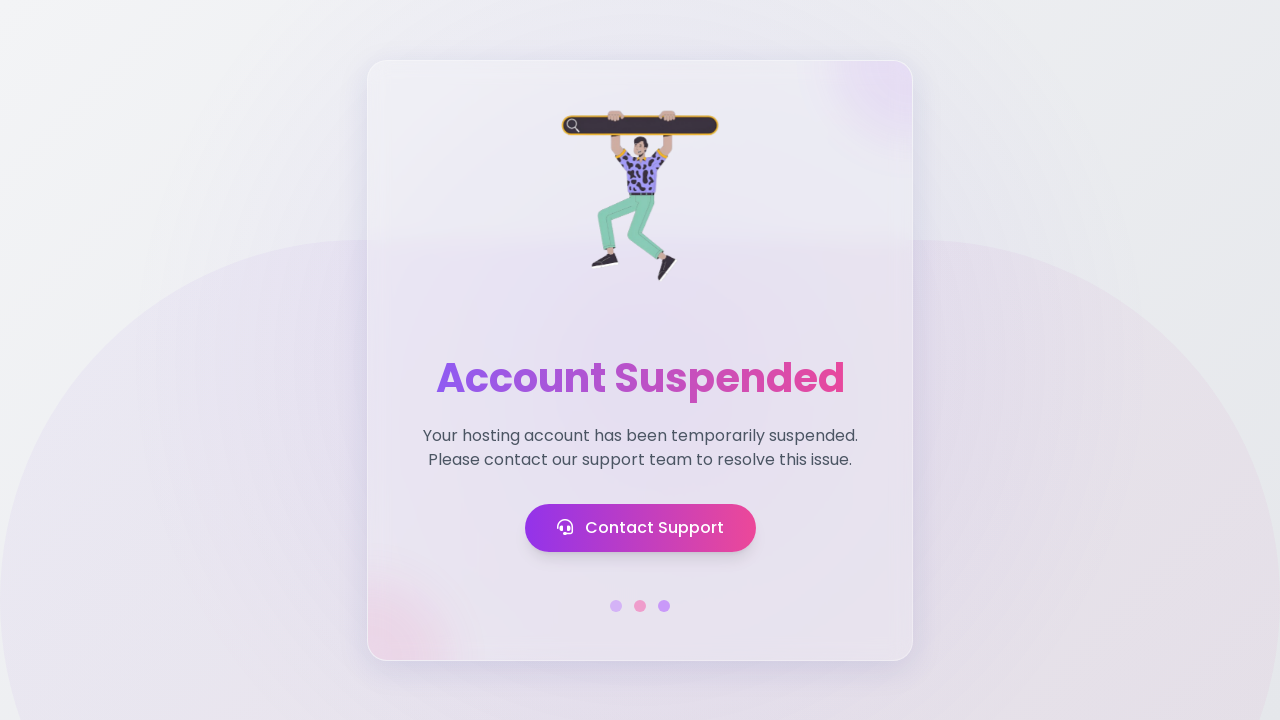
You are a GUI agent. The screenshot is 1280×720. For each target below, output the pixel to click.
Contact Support (640, 527)
